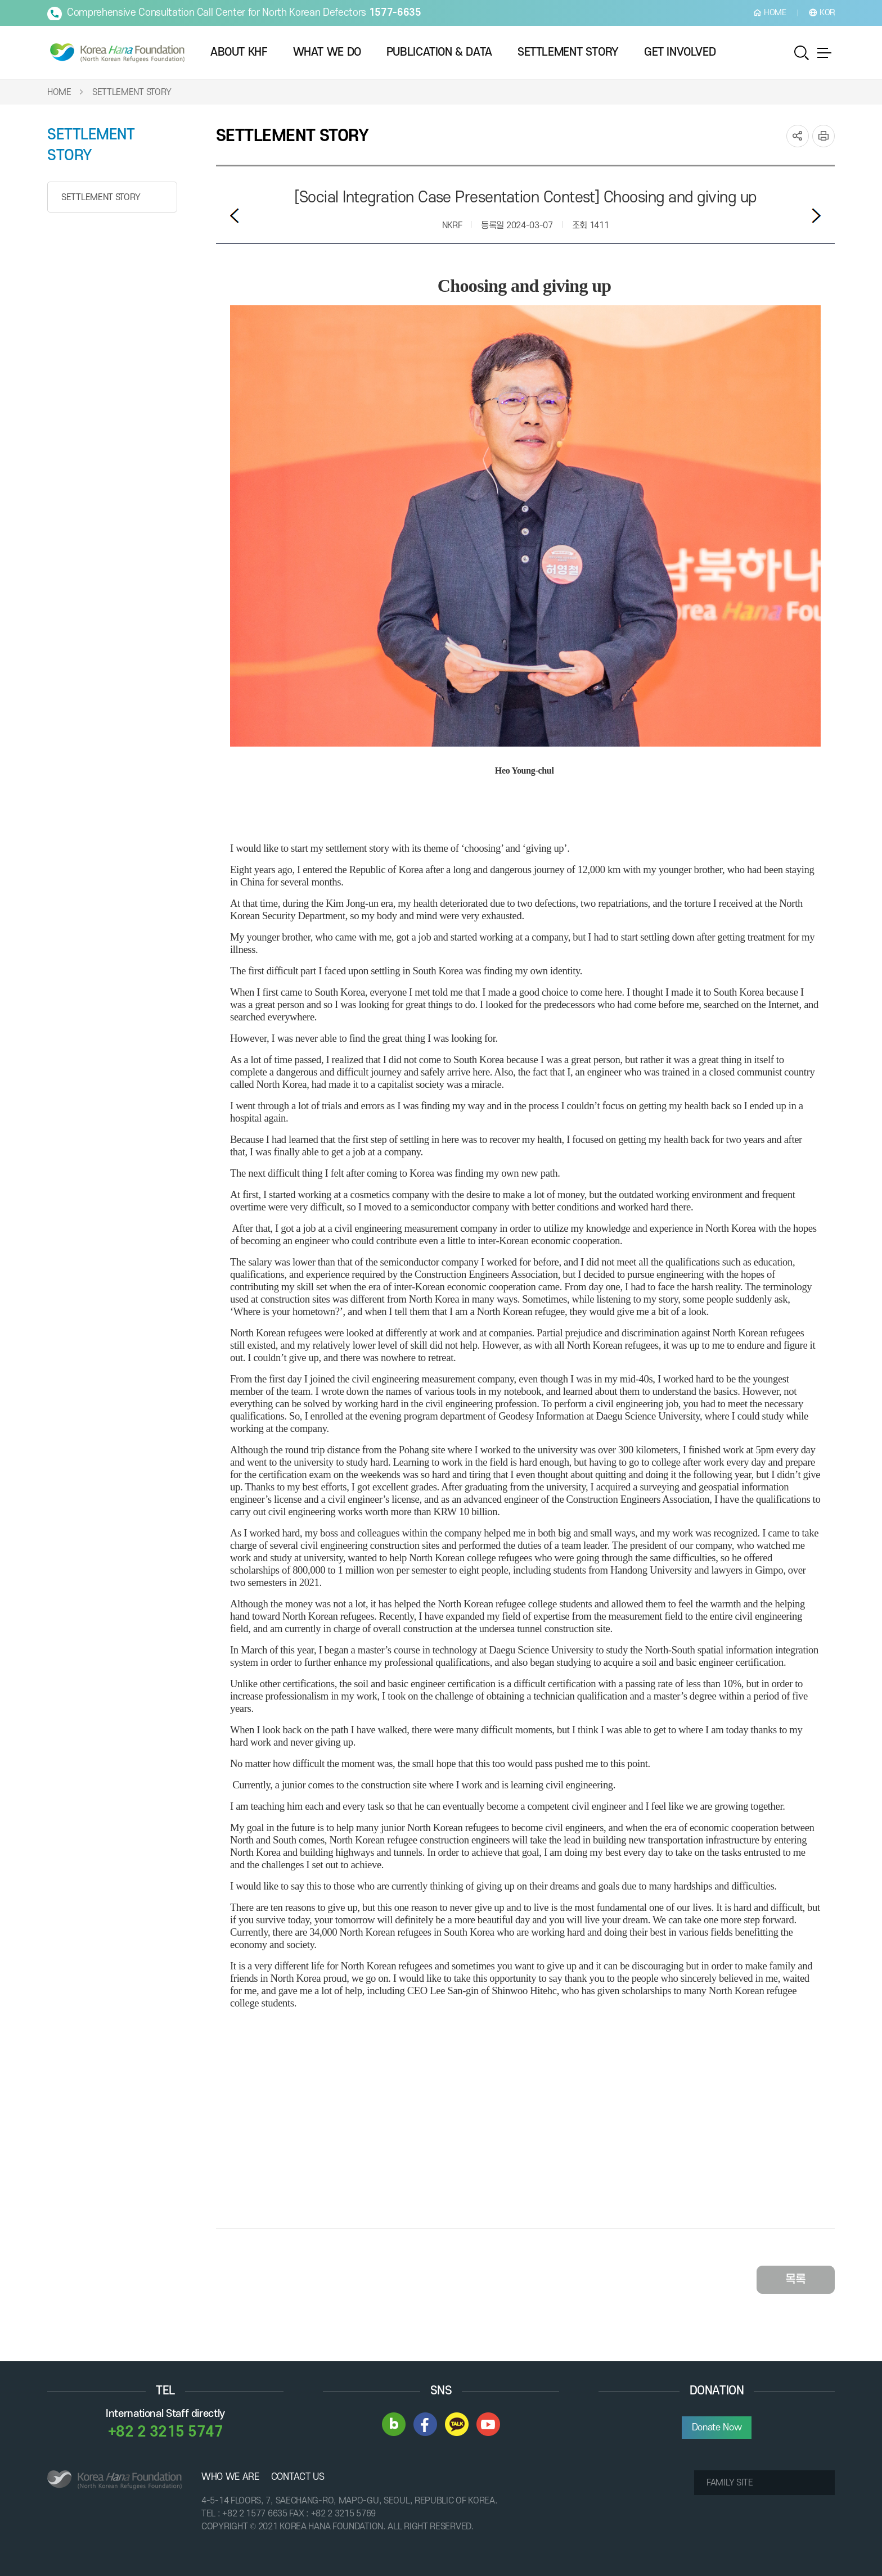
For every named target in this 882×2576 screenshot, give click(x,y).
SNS (797, 135)
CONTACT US (298, 2476)
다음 (816, 214)
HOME (59, 91)
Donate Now (717, 2426)
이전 (234, 214)
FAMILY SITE (729, 2481)
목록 (795, 2278)
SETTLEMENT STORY (132, 91)
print (823, 135)
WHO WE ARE (230, 2476)
